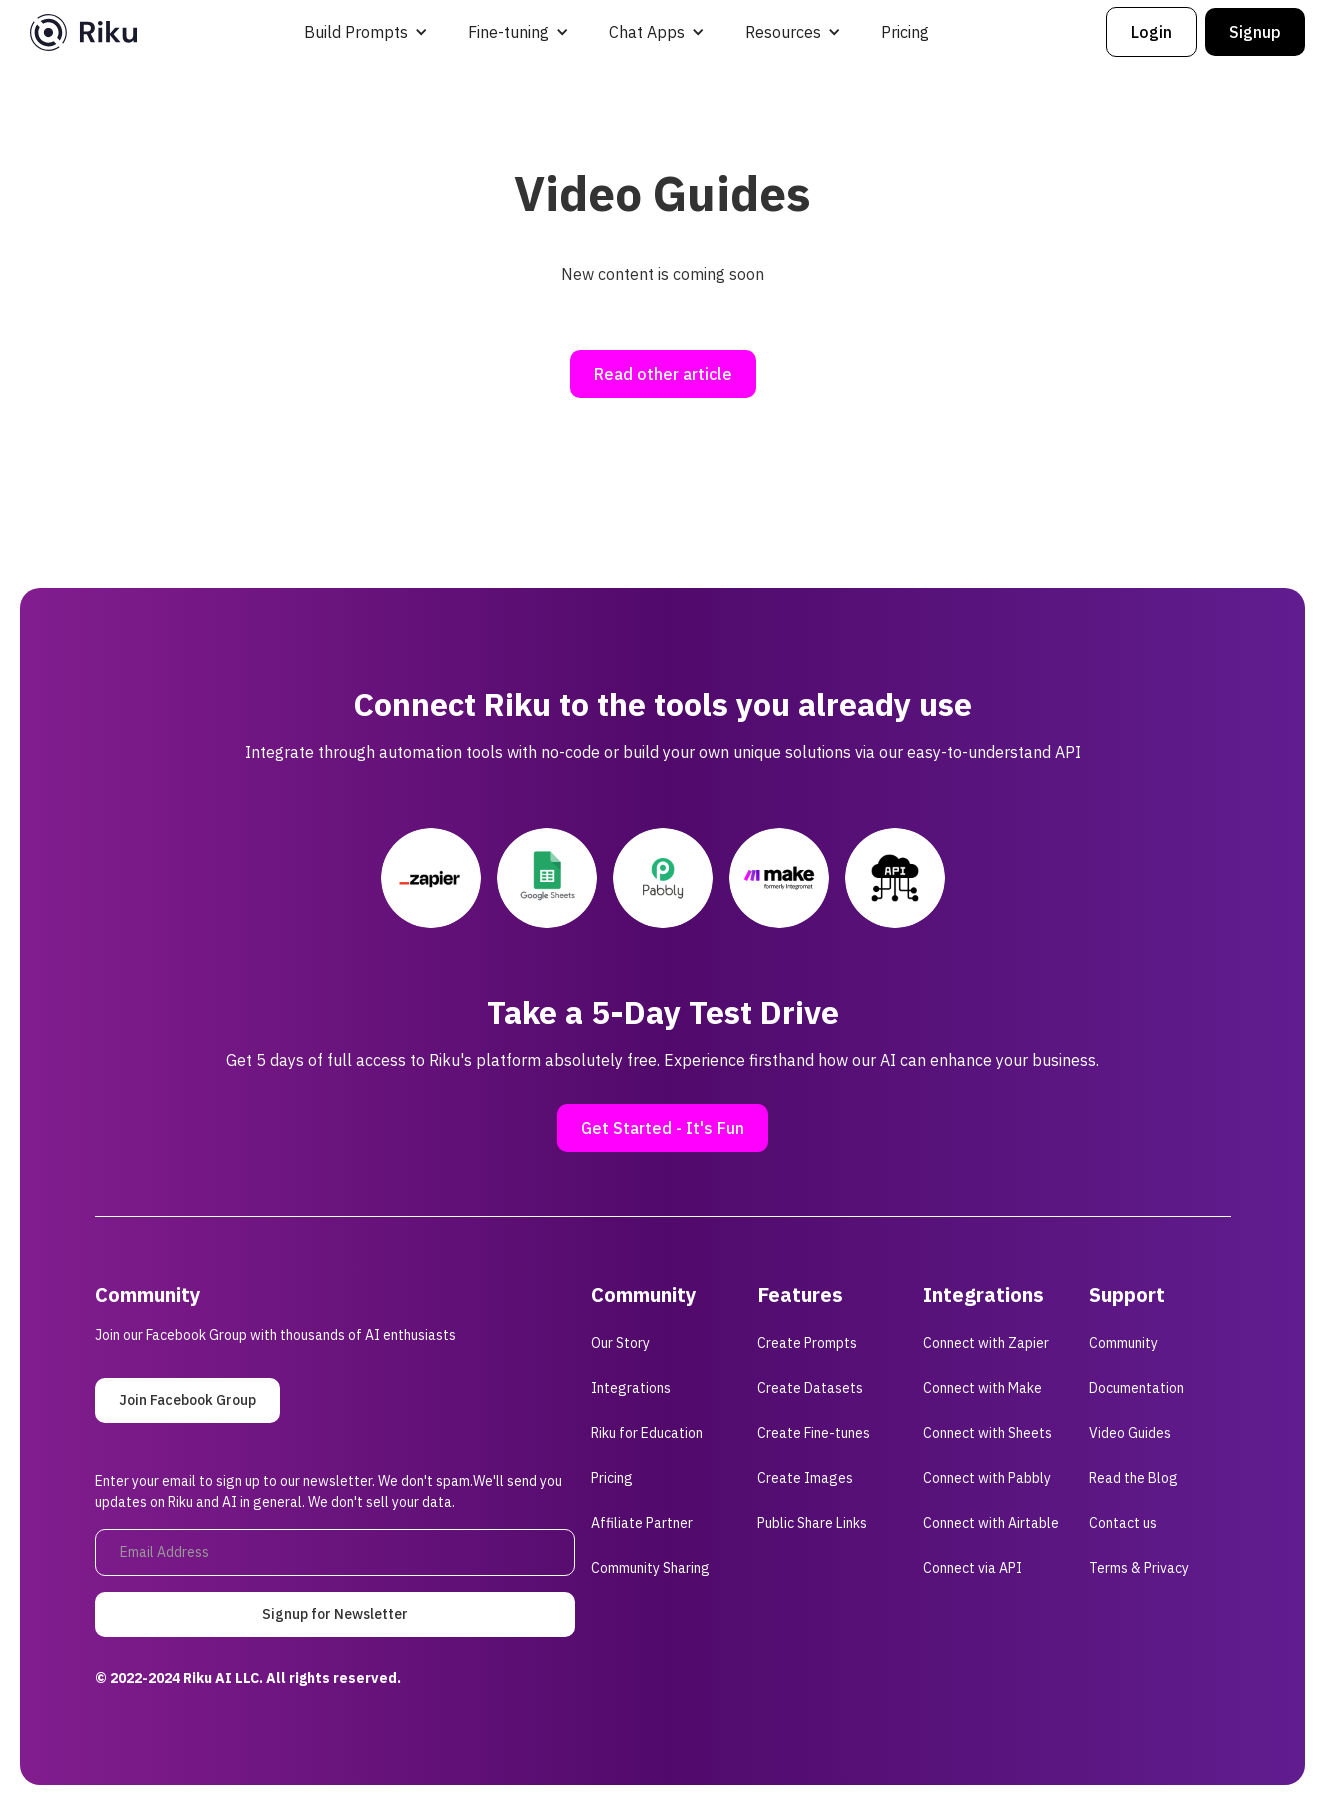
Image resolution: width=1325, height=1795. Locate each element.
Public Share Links (812, 1523)
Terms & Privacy (1139, 1568)
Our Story (620, 1343)
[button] (366, 32)
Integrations (631, 1388)
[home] (83, 32)
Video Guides (1130, 1433)
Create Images (805, 1478)
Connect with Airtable (991, 1523)
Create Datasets (810, 1388)
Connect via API (972, 1568)
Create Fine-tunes (813, 1433)
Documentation (1136, 1388)
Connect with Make (982, 1388)
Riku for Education (647, 1433)
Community (1123, 1343)
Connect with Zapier (986, 1343)
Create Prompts (807, 1343)
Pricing (905, 32)
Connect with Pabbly (987, 1478)
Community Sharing (650, 1568)
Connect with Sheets (987, 1433)
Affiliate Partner (642, 1523)
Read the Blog (1133, 1478)
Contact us (1123, 1523)
